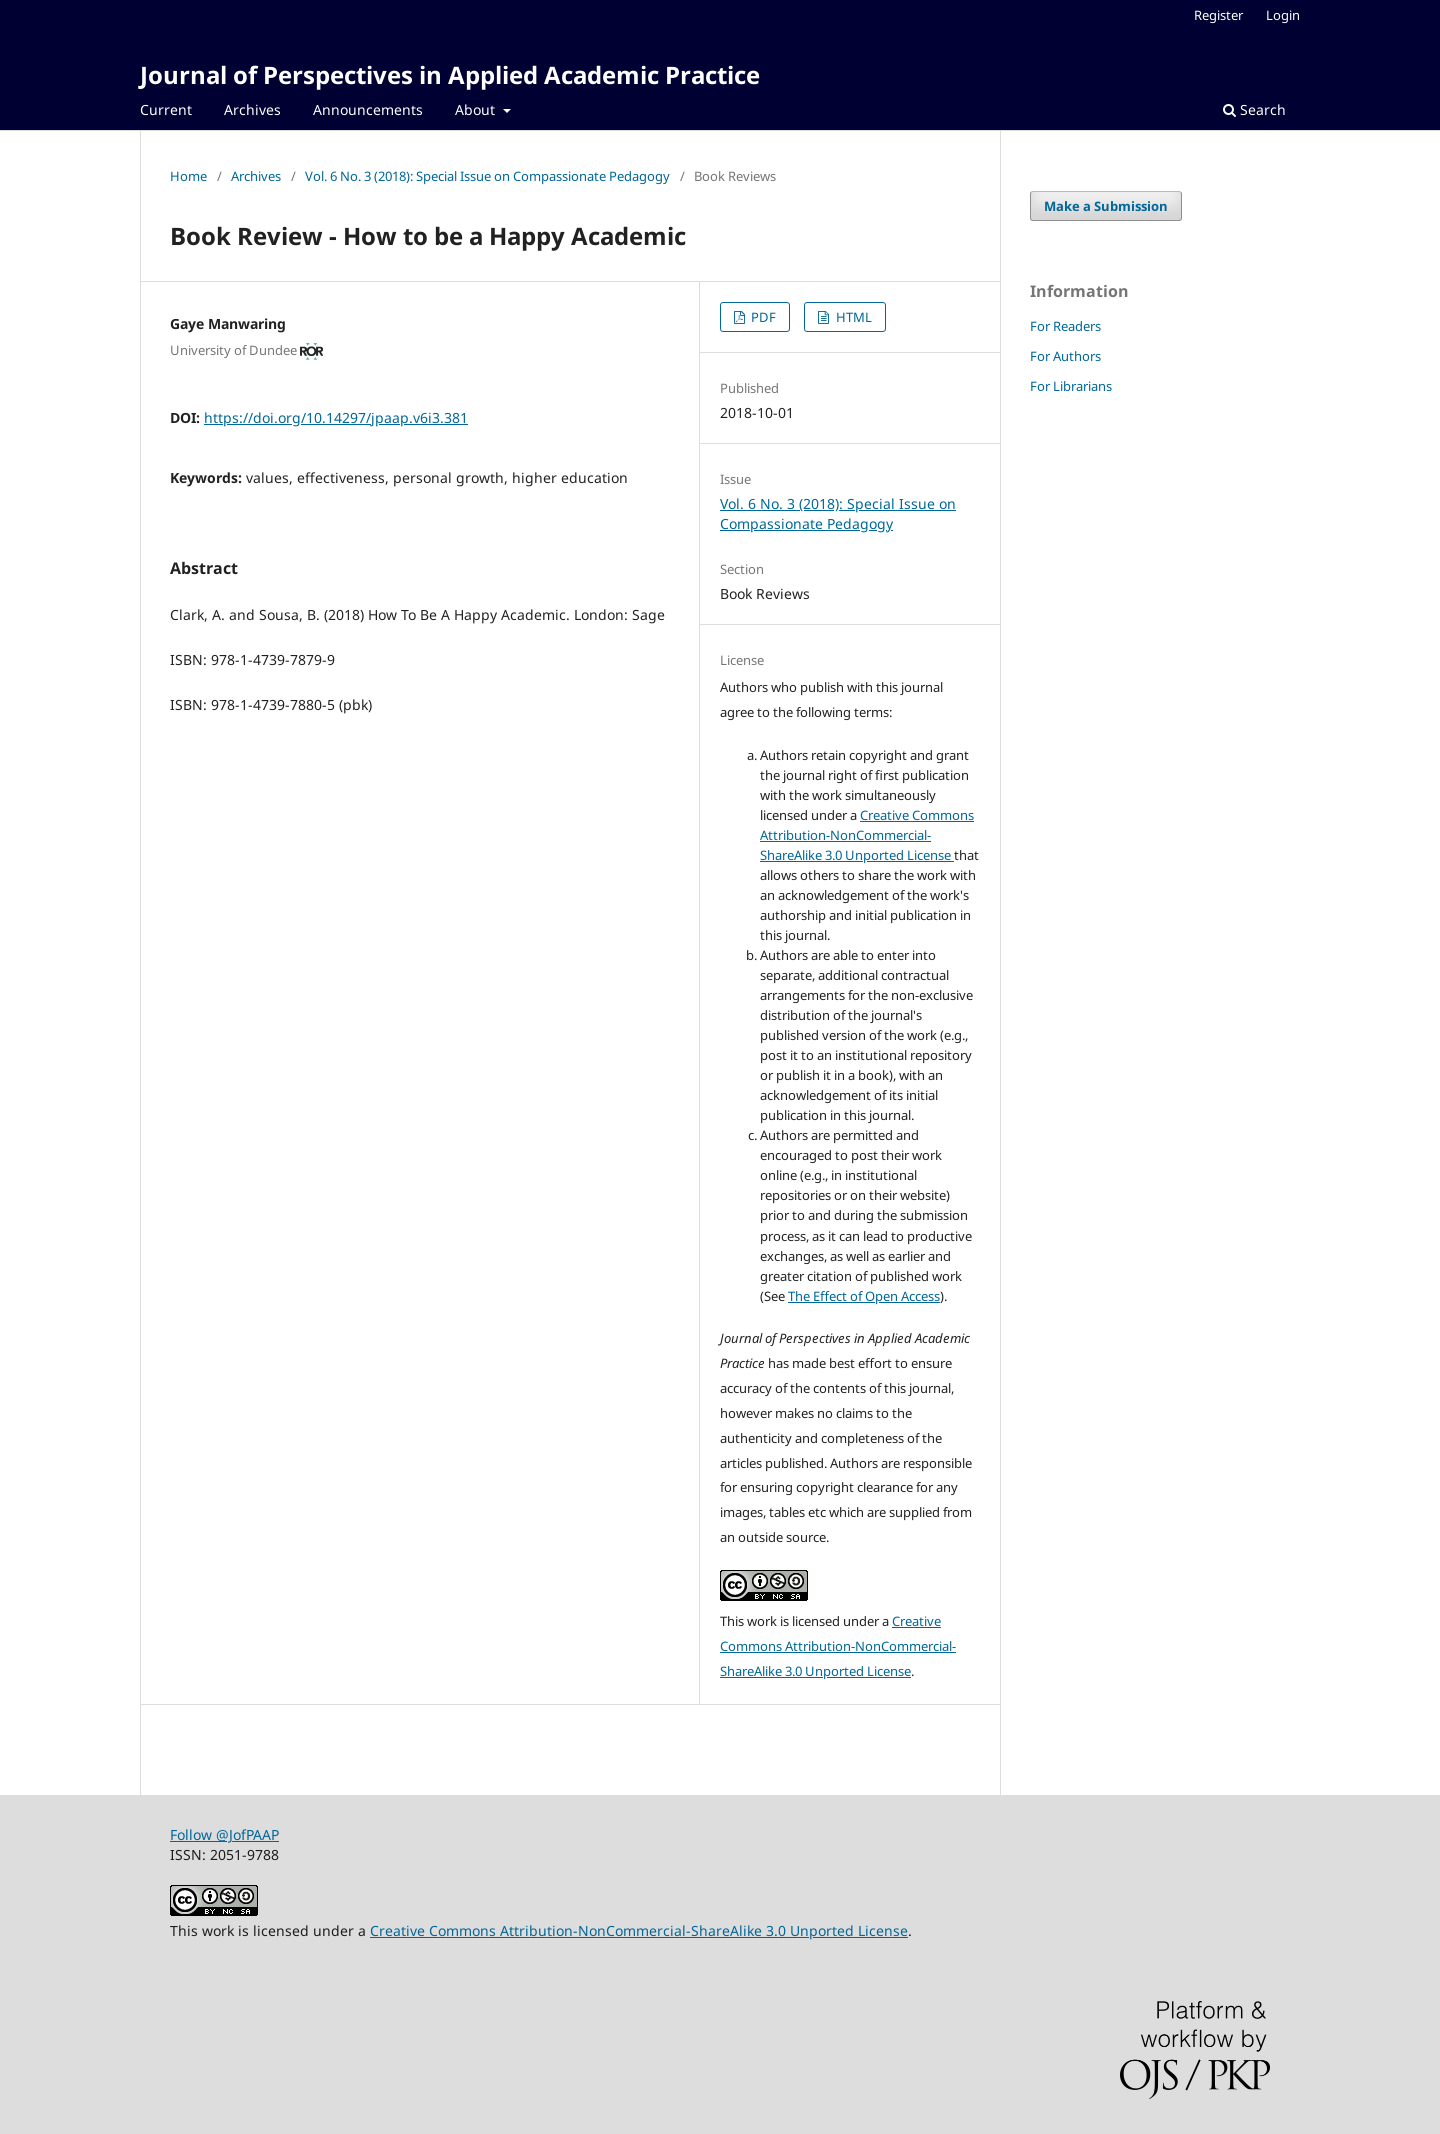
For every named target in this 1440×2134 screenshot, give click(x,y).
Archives (252, 109)
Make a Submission (1106, 206)
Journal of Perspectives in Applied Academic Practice (450, 74)
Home (188, 176)
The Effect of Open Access (864, 1296)
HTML (852, 317)
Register (1218, 15)
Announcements (368, 109)
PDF (762, 317)
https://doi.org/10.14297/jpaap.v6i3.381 (336, 417)
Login (1283, 15)
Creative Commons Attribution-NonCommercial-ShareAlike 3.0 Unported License (867, 835)
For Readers (1065, 326)
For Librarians (1071, 386)
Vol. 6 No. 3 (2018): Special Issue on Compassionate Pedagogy (487, 176)
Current (166, 109)
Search (1254, 109)
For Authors (1065, 356)
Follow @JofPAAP (224, 1834)
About (477, 109)
